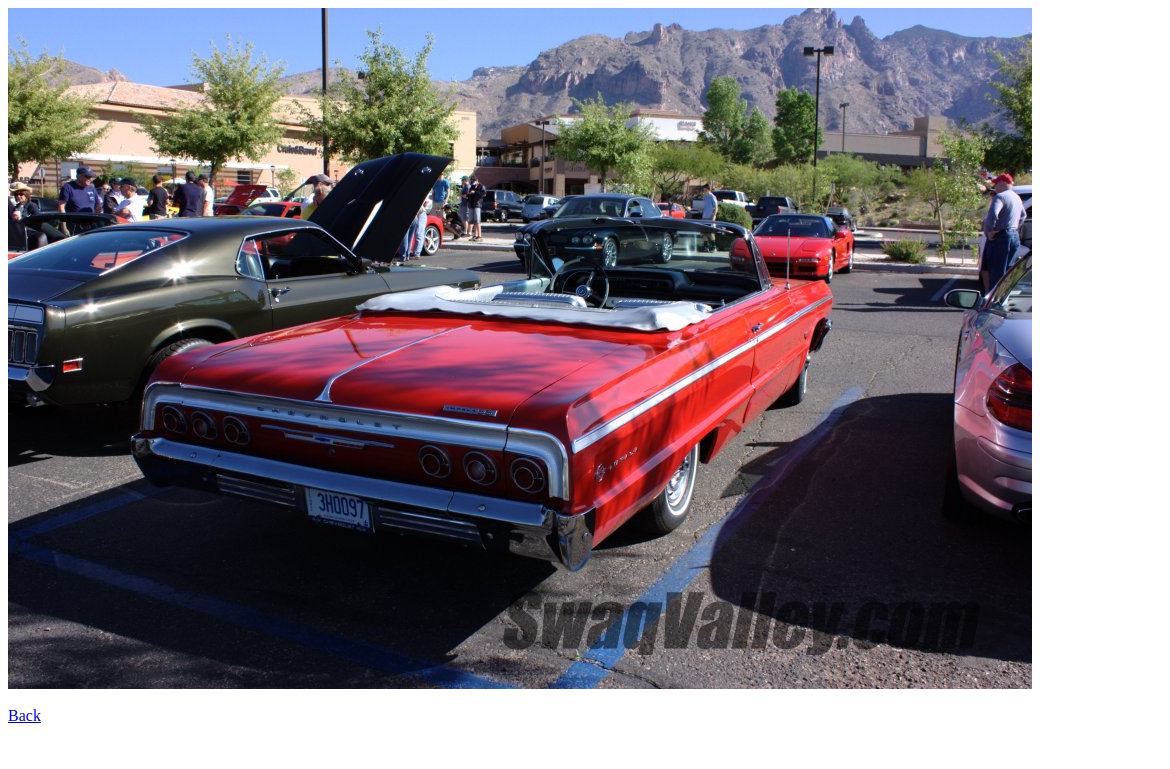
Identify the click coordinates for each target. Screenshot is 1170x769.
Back (24, 715)
